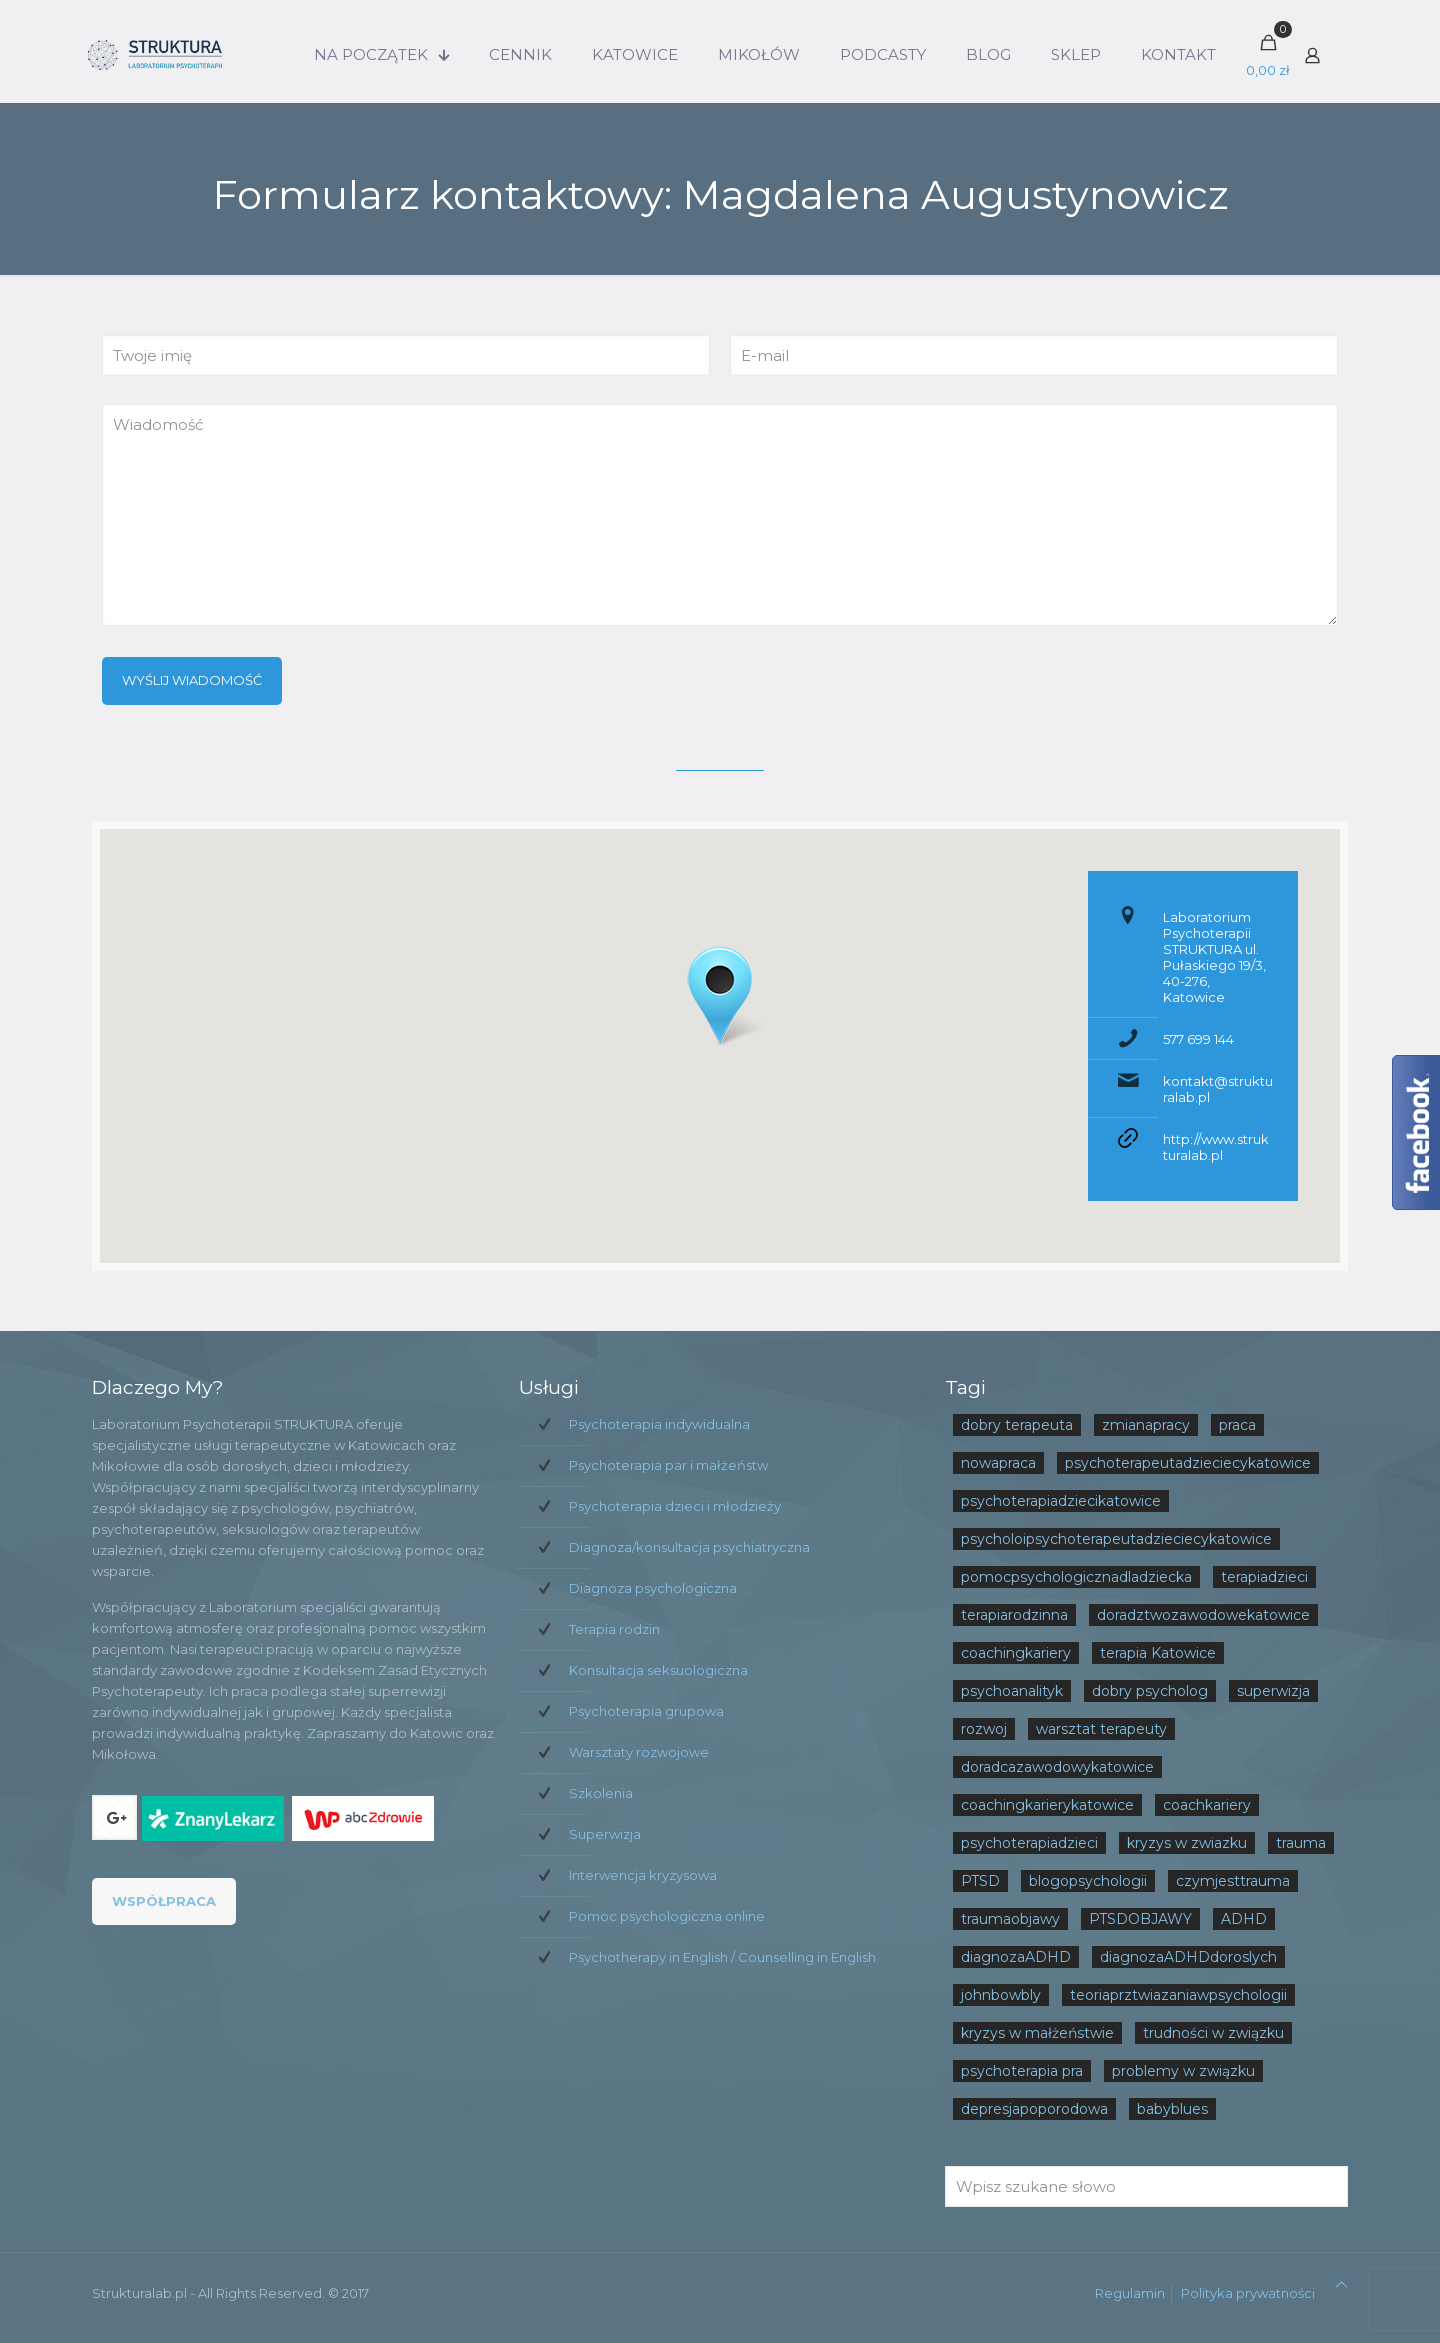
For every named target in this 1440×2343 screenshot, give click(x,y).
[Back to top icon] (1341, 2284)
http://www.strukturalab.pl (1216, 1147)
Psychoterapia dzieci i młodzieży (675, 1506)
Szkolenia (601, 1793)
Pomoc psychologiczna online (667, 1916)
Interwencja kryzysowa (643, 1875)
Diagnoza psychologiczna (653, 1588)
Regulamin (1130, 2293)
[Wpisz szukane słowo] (1146, 2186)
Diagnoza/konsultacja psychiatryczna (689, 1547)
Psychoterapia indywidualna (659, 1424)
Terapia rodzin (614, 1629)
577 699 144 (1198, 1039)
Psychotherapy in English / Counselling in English (722, 1957)
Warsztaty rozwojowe (639, 1752)
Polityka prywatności (1248, 2293)
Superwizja (605, 1834)
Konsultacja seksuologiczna (658, 1670)
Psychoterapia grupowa (646, 1711)
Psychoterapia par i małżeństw (668, 1465)
